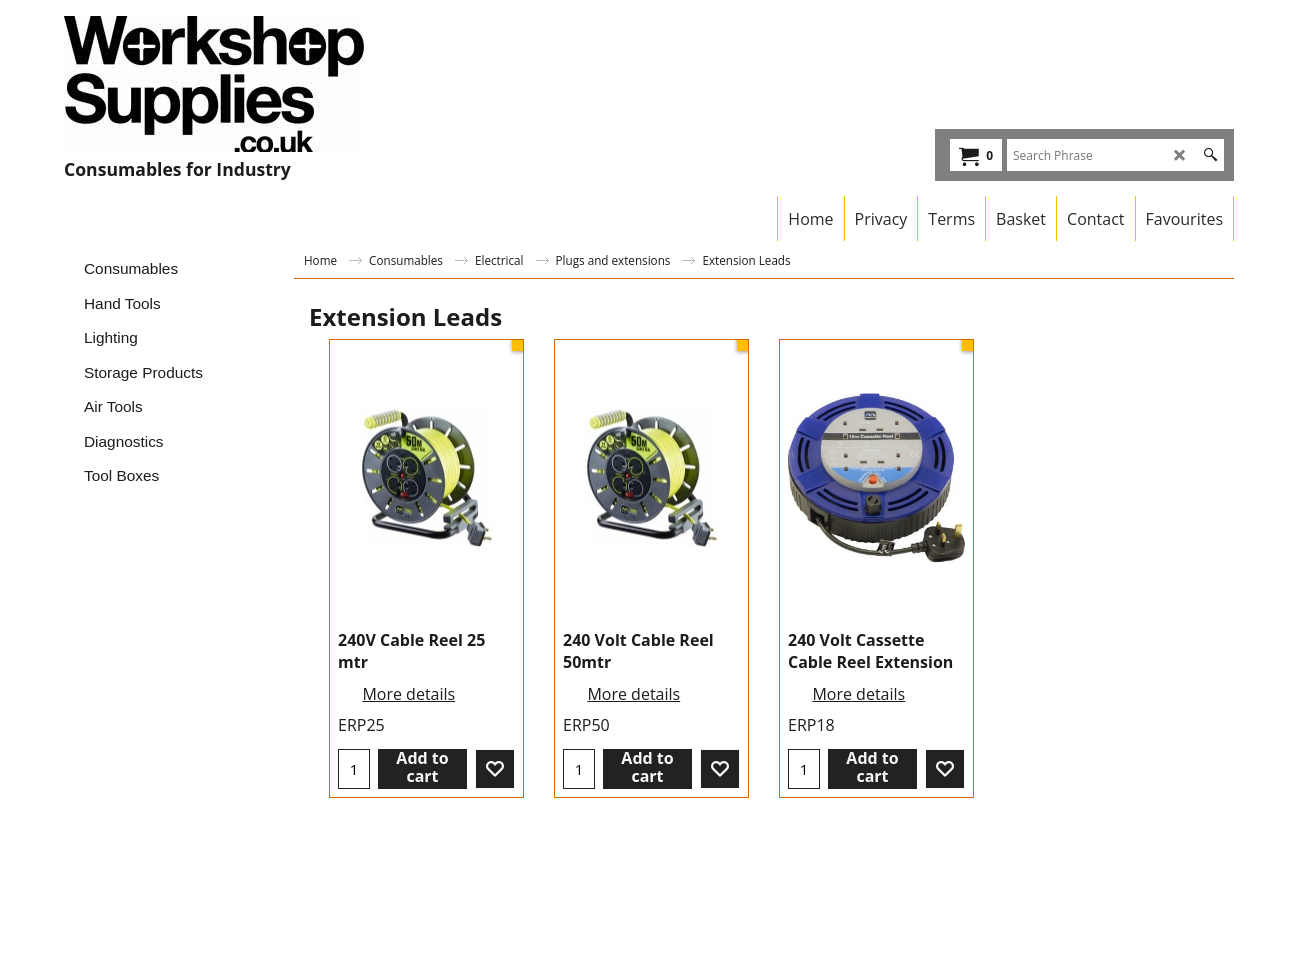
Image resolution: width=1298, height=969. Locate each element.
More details (408, 694)
